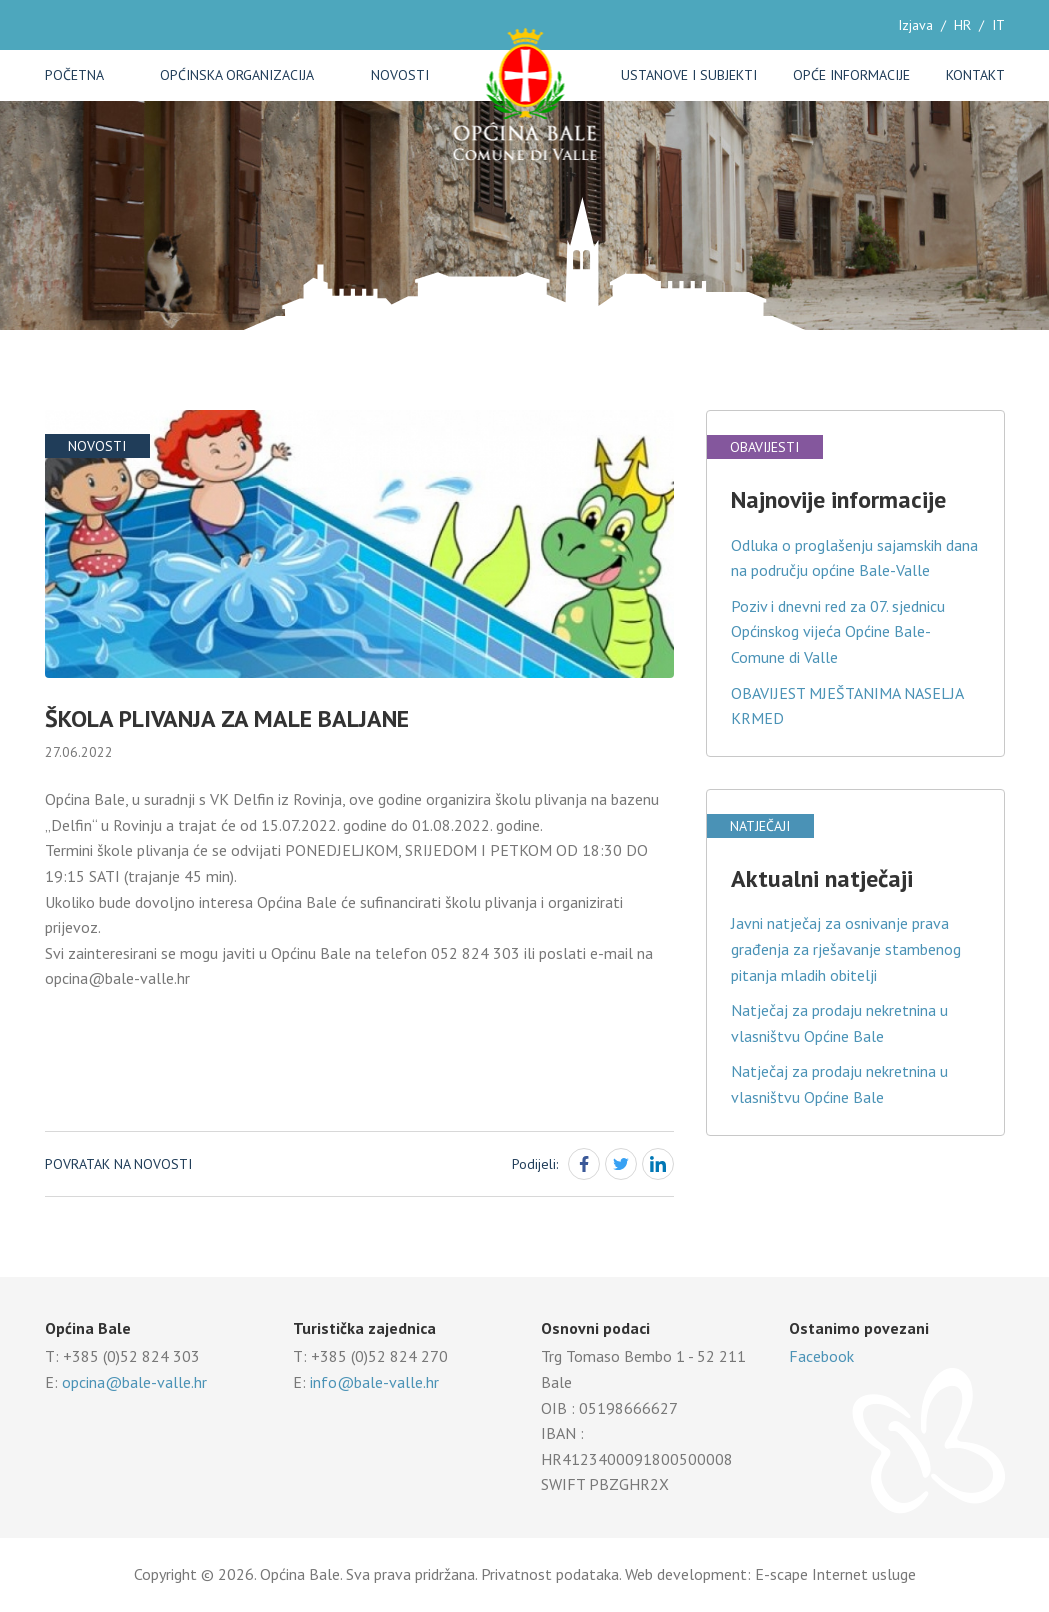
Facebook (821, 1356)
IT (998, 25)
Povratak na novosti (118, 1164)
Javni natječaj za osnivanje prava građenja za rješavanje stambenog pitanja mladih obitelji (846, 948)
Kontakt (975, 75)
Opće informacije (851, 75)
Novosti (400, 75)
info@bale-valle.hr (374, 1382)
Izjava (915, 25)
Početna (74, 75)
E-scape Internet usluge (835, 1574)
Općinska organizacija (237, 75)
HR (962, 25)
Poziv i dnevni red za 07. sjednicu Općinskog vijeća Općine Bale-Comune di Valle (838, 631)
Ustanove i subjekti (689, 75)
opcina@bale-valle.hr (134, 1382)
